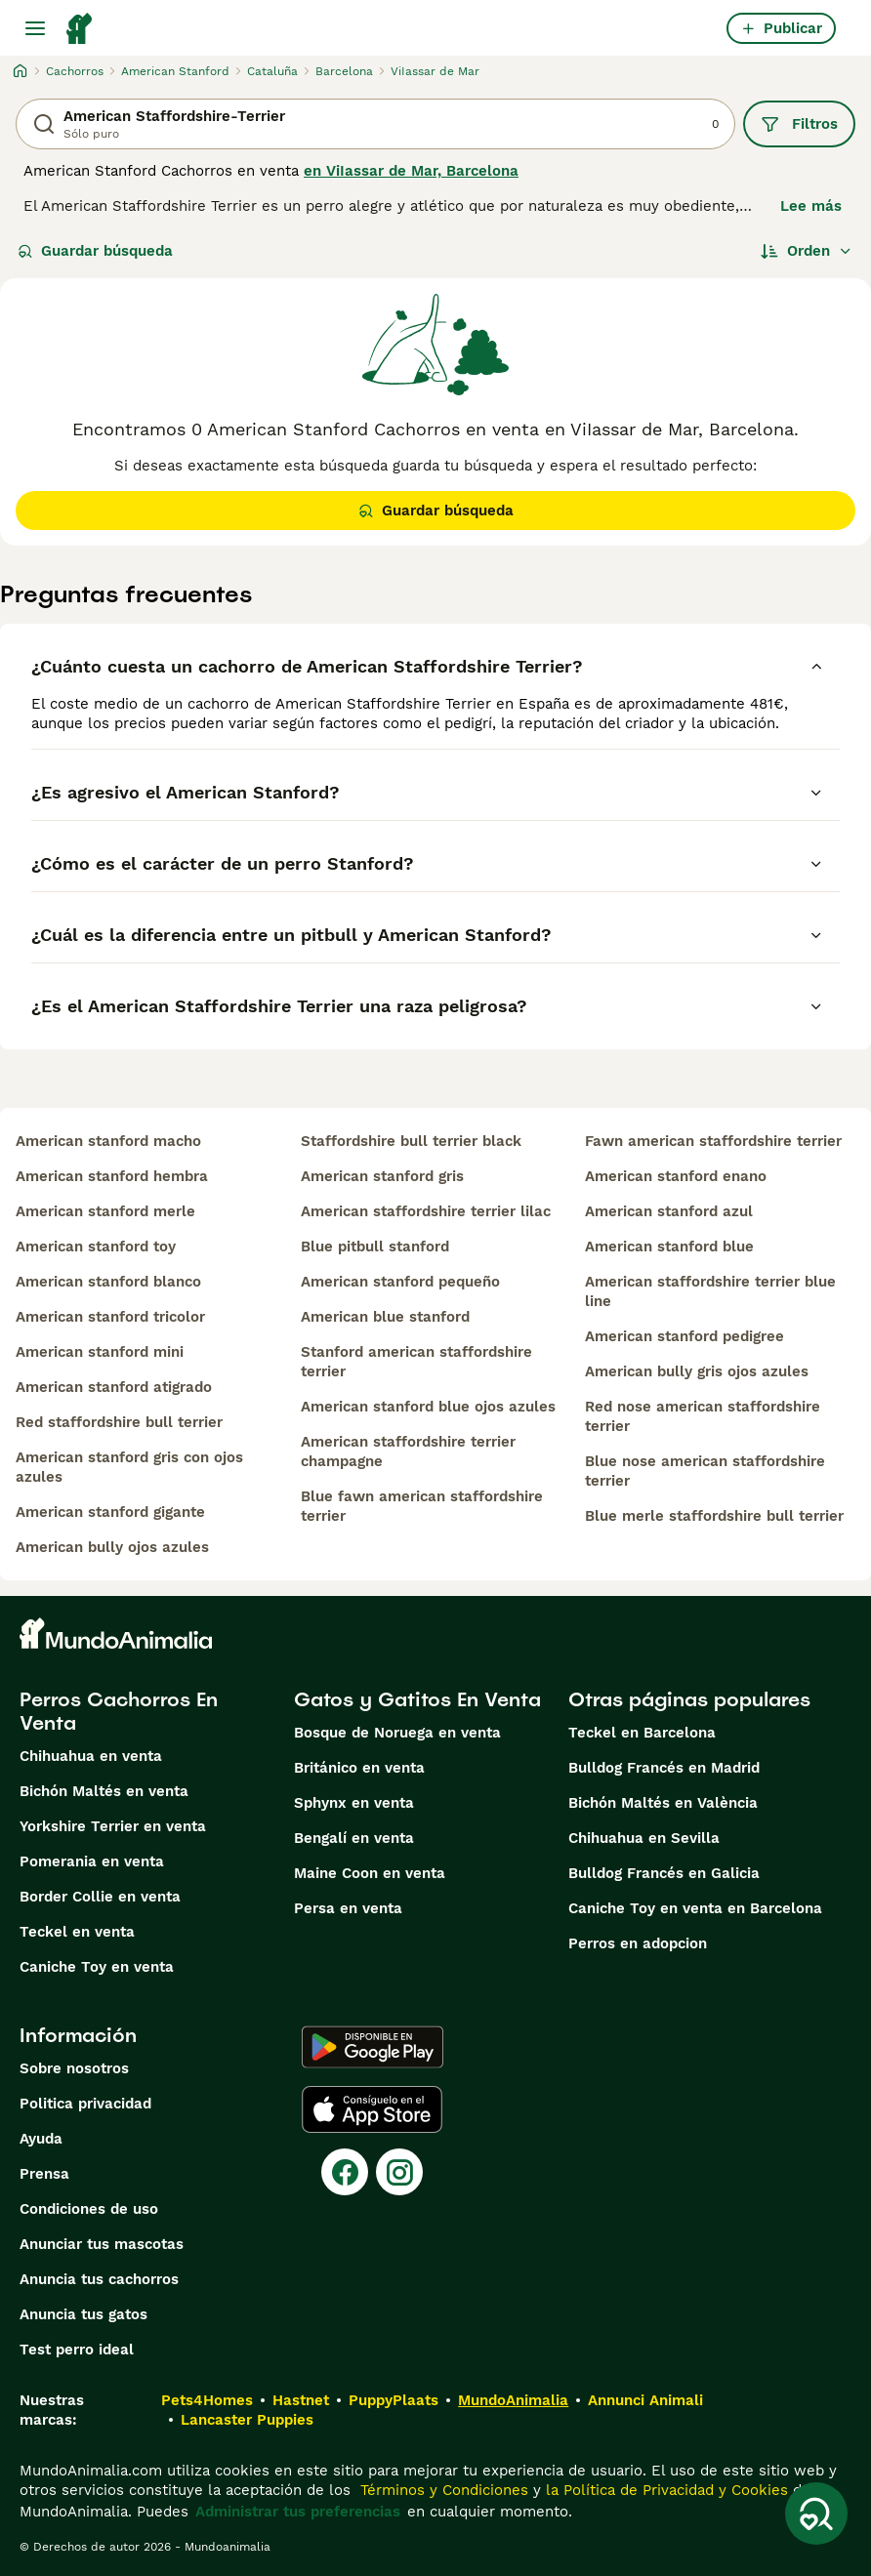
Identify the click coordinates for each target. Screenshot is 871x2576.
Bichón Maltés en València (663, 1803)
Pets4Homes (207, 2400)
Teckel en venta (77, 1932)
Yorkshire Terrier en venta (113, 1826)
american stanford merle (105, 1211)
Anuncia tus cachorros (99, 2279)
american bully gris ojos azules (697, 1371)
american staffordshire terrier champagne (408, 1451)
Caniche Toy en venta (97, 1967)
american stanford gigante (110, 1512)
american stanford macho (108, 1141)
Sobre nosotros (74, 2068)
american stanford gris (382, 1176)
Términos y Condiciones (441, 2490)
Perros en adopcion (637, 1943)
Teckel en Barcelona (642, 1732)
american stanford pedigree (684, 1336)
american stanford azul (669, 1211)
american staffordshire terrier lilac (426, 1211)
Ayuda (41, 2138)
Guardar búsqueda (95, 251)
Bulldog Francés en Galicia (664, 1873)
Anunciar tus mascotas (102, 2244)
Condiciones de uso (89, 2209)
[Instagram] (399, 2171)
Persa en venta (348, 1908)
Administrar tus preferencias (297, 2511)
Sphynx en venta (354, 1803)
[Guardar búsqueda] (816, 2513)
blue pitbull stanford (375, 1246)
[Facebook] (344, 2171)
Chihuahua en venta (91, 1756)
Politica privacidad (85, 2103)
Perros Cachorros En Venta (119, 1711)
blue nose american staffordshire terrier (705, 1471)
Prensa (44, 2174)
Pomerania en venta (92, 1861)
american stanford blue (669, 1246)
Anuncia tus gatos (83, 2314)
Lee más (811, 206)
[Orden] (806, 250)
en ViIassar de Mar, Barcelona (411, 171)
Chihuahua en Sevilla (644, 1838)
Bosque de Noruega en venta (397, 1732)
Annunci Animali (645, 2400)
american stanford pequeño (400, 1281)
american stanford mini (100, 1352)
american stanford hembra (112, 1176)
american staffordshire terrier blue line (710, 1291)
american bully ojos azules (112, 1547)
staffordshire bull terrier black (411, 1141)
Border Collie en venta (100, 1896)
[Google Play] (372, 2047)
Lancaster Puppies (247, 2420)
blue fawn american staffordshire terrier (422, 1506)
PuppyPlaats (393, 2400)
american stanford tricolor (110, 1317)
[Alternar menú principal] (35, 28)
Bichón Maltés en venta (104, 1791)
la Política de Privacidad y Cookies (664, 2490)
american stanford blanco (108, 1281)
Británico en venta (359, 1768)
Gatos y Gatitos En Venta (417, 1699)
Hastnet (300, 2400)
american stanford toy (96, 1246)
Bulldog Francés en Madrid (664, 1768)
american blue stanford (385, 1317)
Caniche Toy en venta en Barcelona (695, 1908)
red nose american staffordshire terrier (702, 1416)
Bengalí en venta (354, 1838)
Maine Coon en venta (369, 1873)
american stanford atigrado (114, 1387)
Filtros (799, 124)
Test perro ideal (77, 2349)
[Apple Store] (372, 2109)
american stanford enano (676, 1176)
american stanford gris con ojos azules (129, 1467)
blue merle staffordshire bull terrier (714, 1516)
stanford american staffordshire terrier (416, 1361)
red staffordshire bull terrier (119, 1422)
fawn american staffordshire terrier (713, 1141)
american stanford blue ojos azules (428, 1406)
